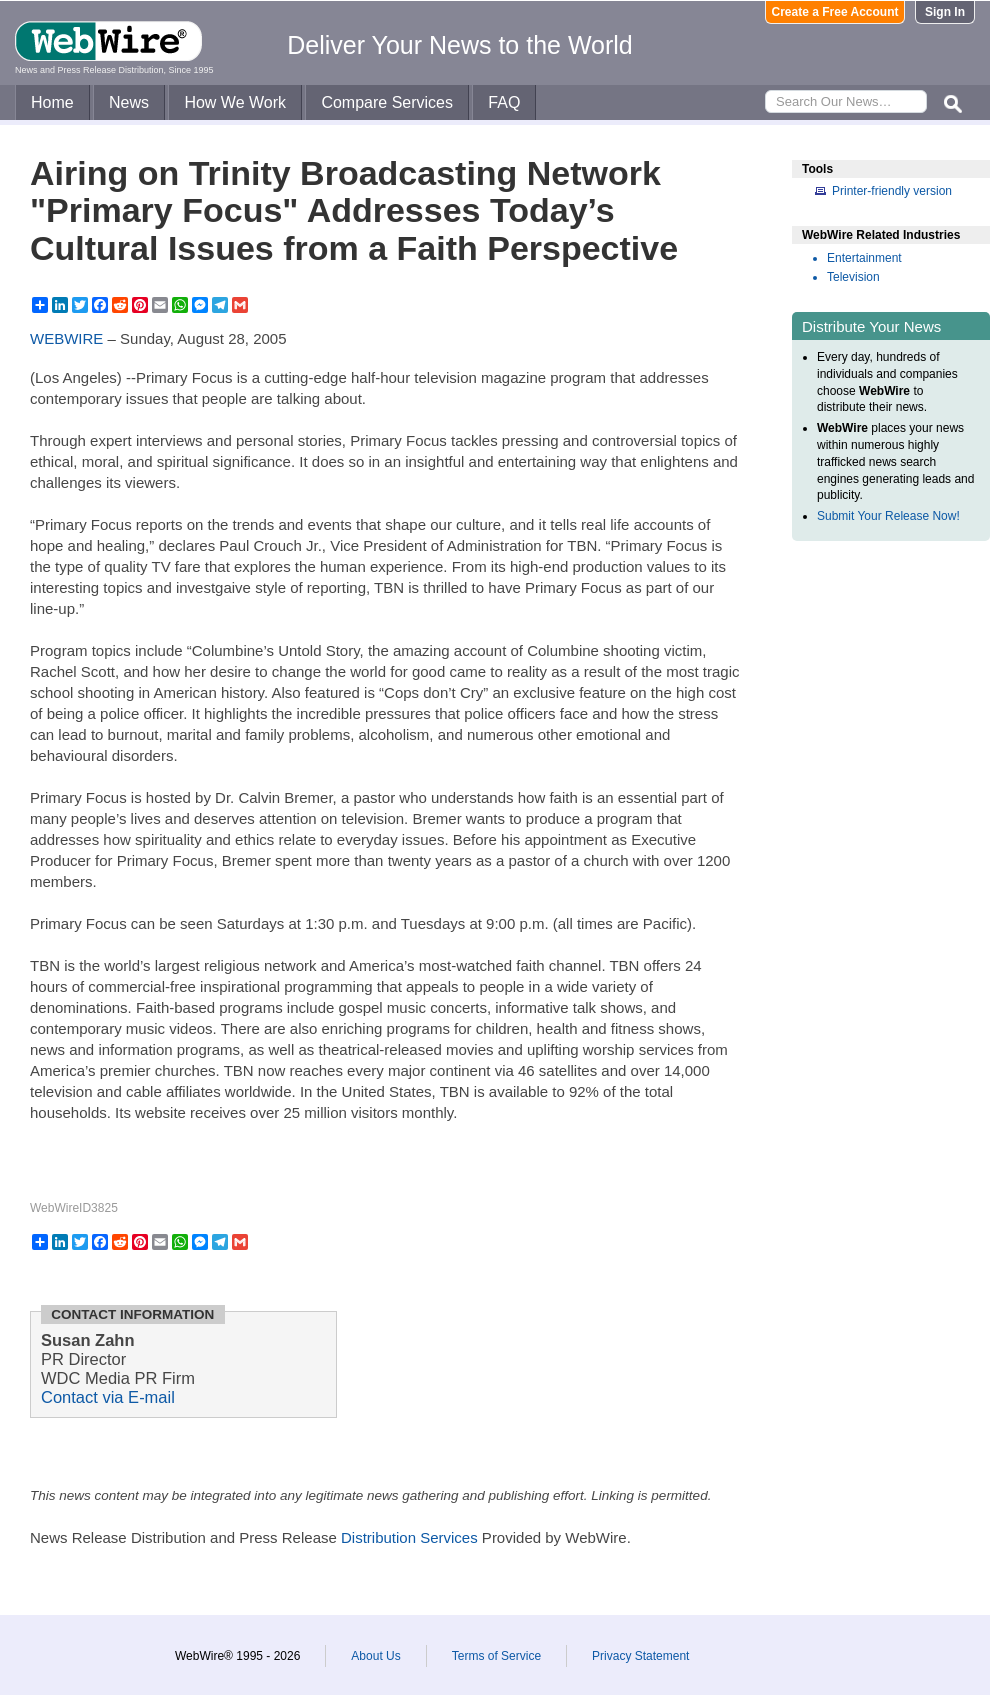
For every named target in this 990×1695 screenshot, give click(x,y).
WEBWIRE (66, 338)
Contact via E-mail (108, 1397)
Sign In (945, 12)
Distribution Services (409, 1537)
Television (853, 277)
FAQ (504, 102)
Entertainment (864, 258)
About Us (375, 1656)
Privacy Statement (640, 1656)
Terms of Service (496, 1656)
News (129, 102)
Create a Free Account (835, 12)
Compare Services (387, 102)
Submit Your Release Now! (888, 516)
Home (52, 102)
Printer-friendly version (892, 191)
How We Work (235, 102)
